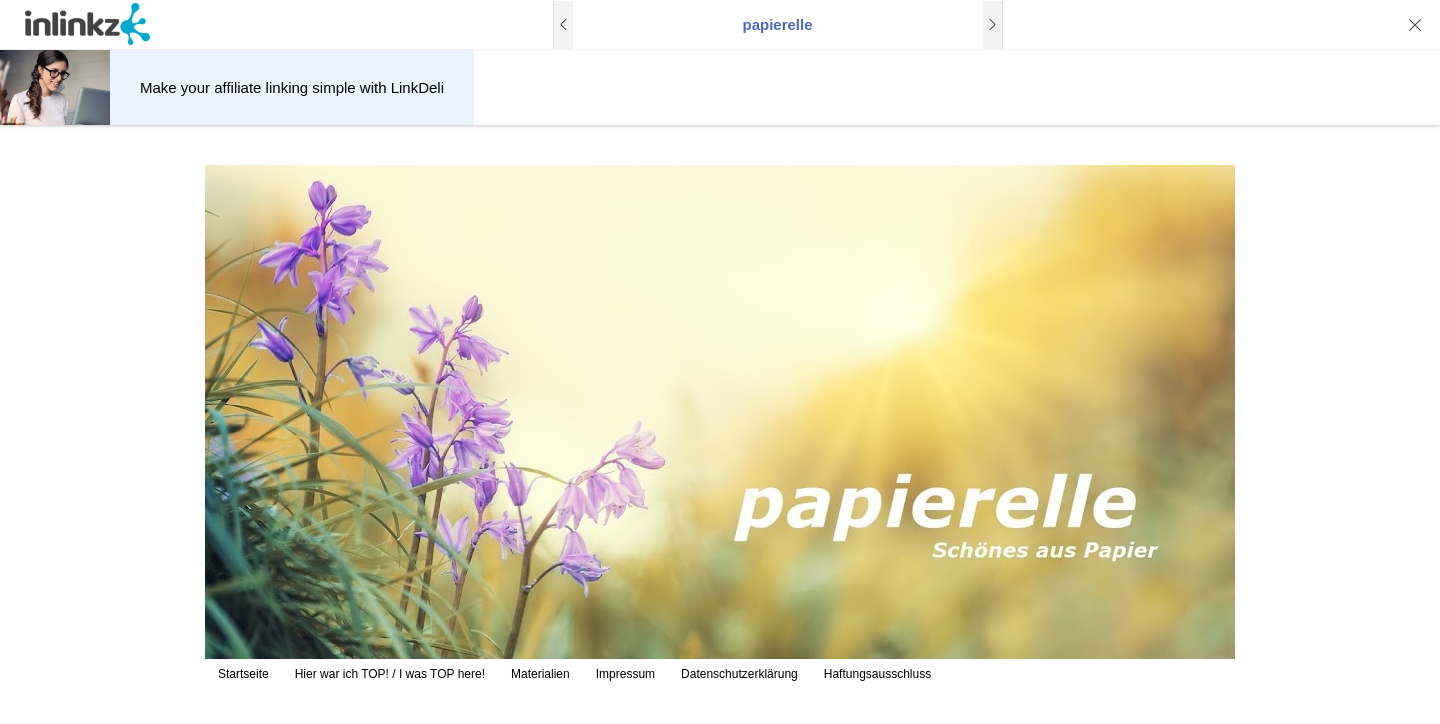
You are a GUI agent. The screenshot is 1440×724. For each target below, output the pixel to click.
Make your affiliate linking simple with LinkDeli (292, 87)
